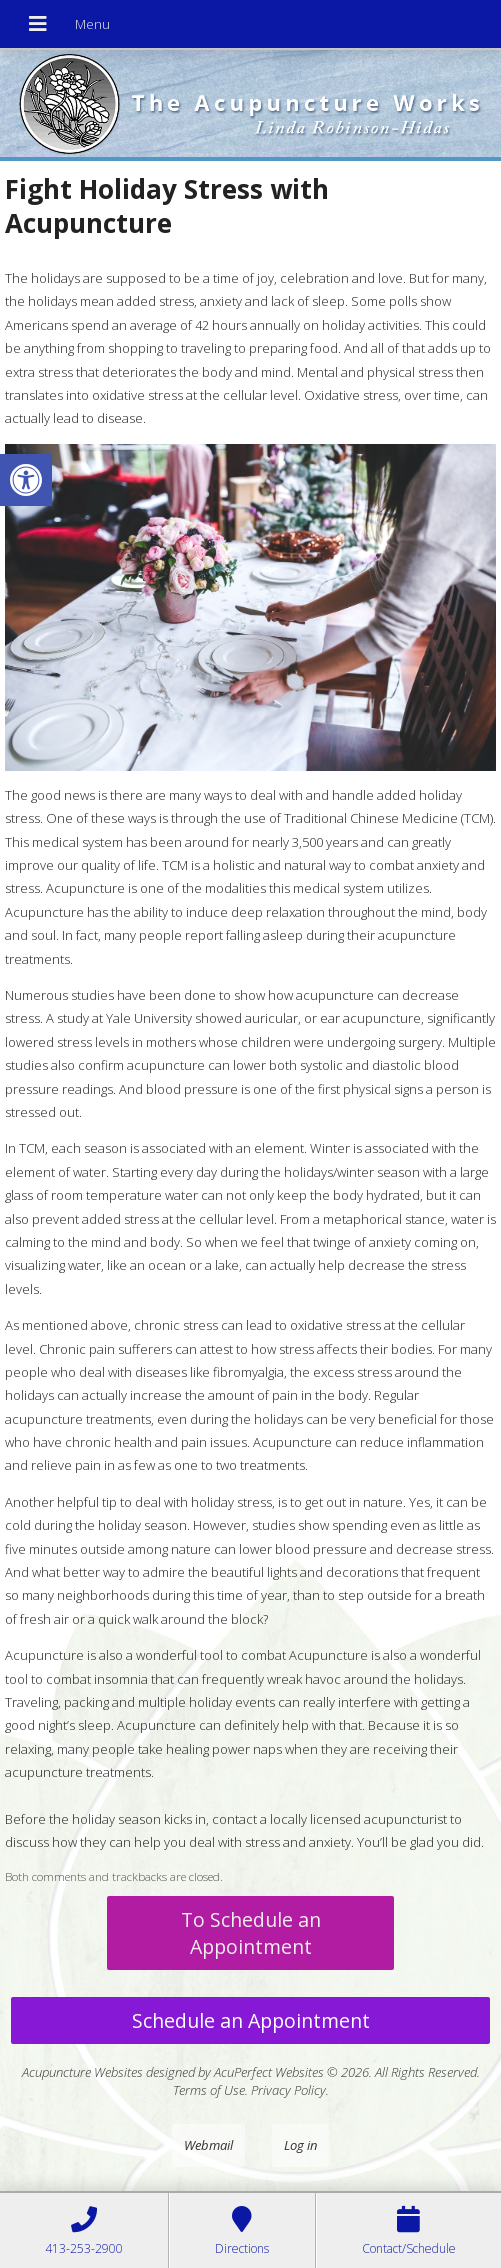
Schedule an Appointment (251, 2020)
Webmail (208, 2145)
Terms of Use (209, 2090)
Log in (300, 2145)
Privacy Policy (288, 2090)
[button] (26, 480)
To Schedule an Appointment (251, 1933)
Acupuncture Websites (82, 2072)
